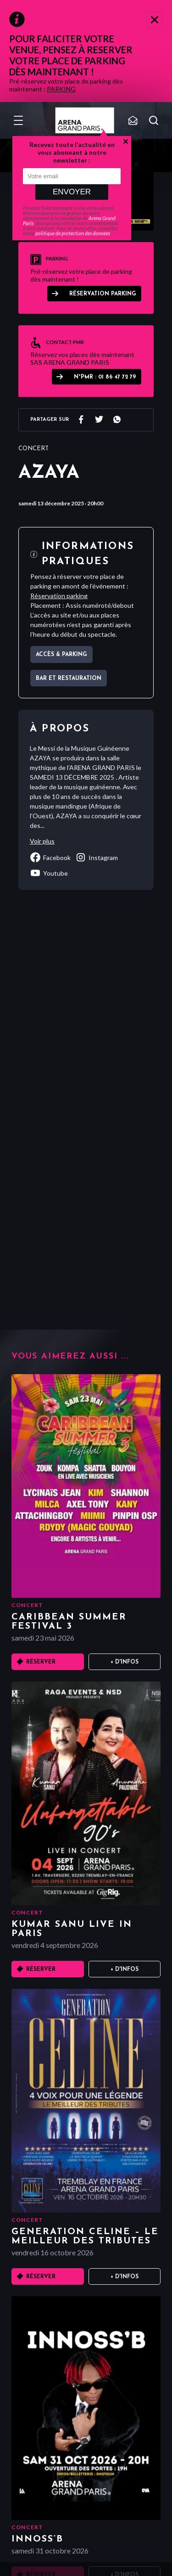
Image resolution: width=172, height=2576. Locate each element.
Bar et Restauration (68, 678)
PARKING (61, 89)
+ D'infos (125, 1662)
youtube (49, 872)
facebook (50, 857)
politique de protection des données (72, 233)
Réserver (40, 1662)
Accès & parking (61, 654)
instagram (96, 857)
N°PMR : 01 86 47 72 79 (105, 377)
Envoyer (72, 191)
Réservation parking (102, 294)
